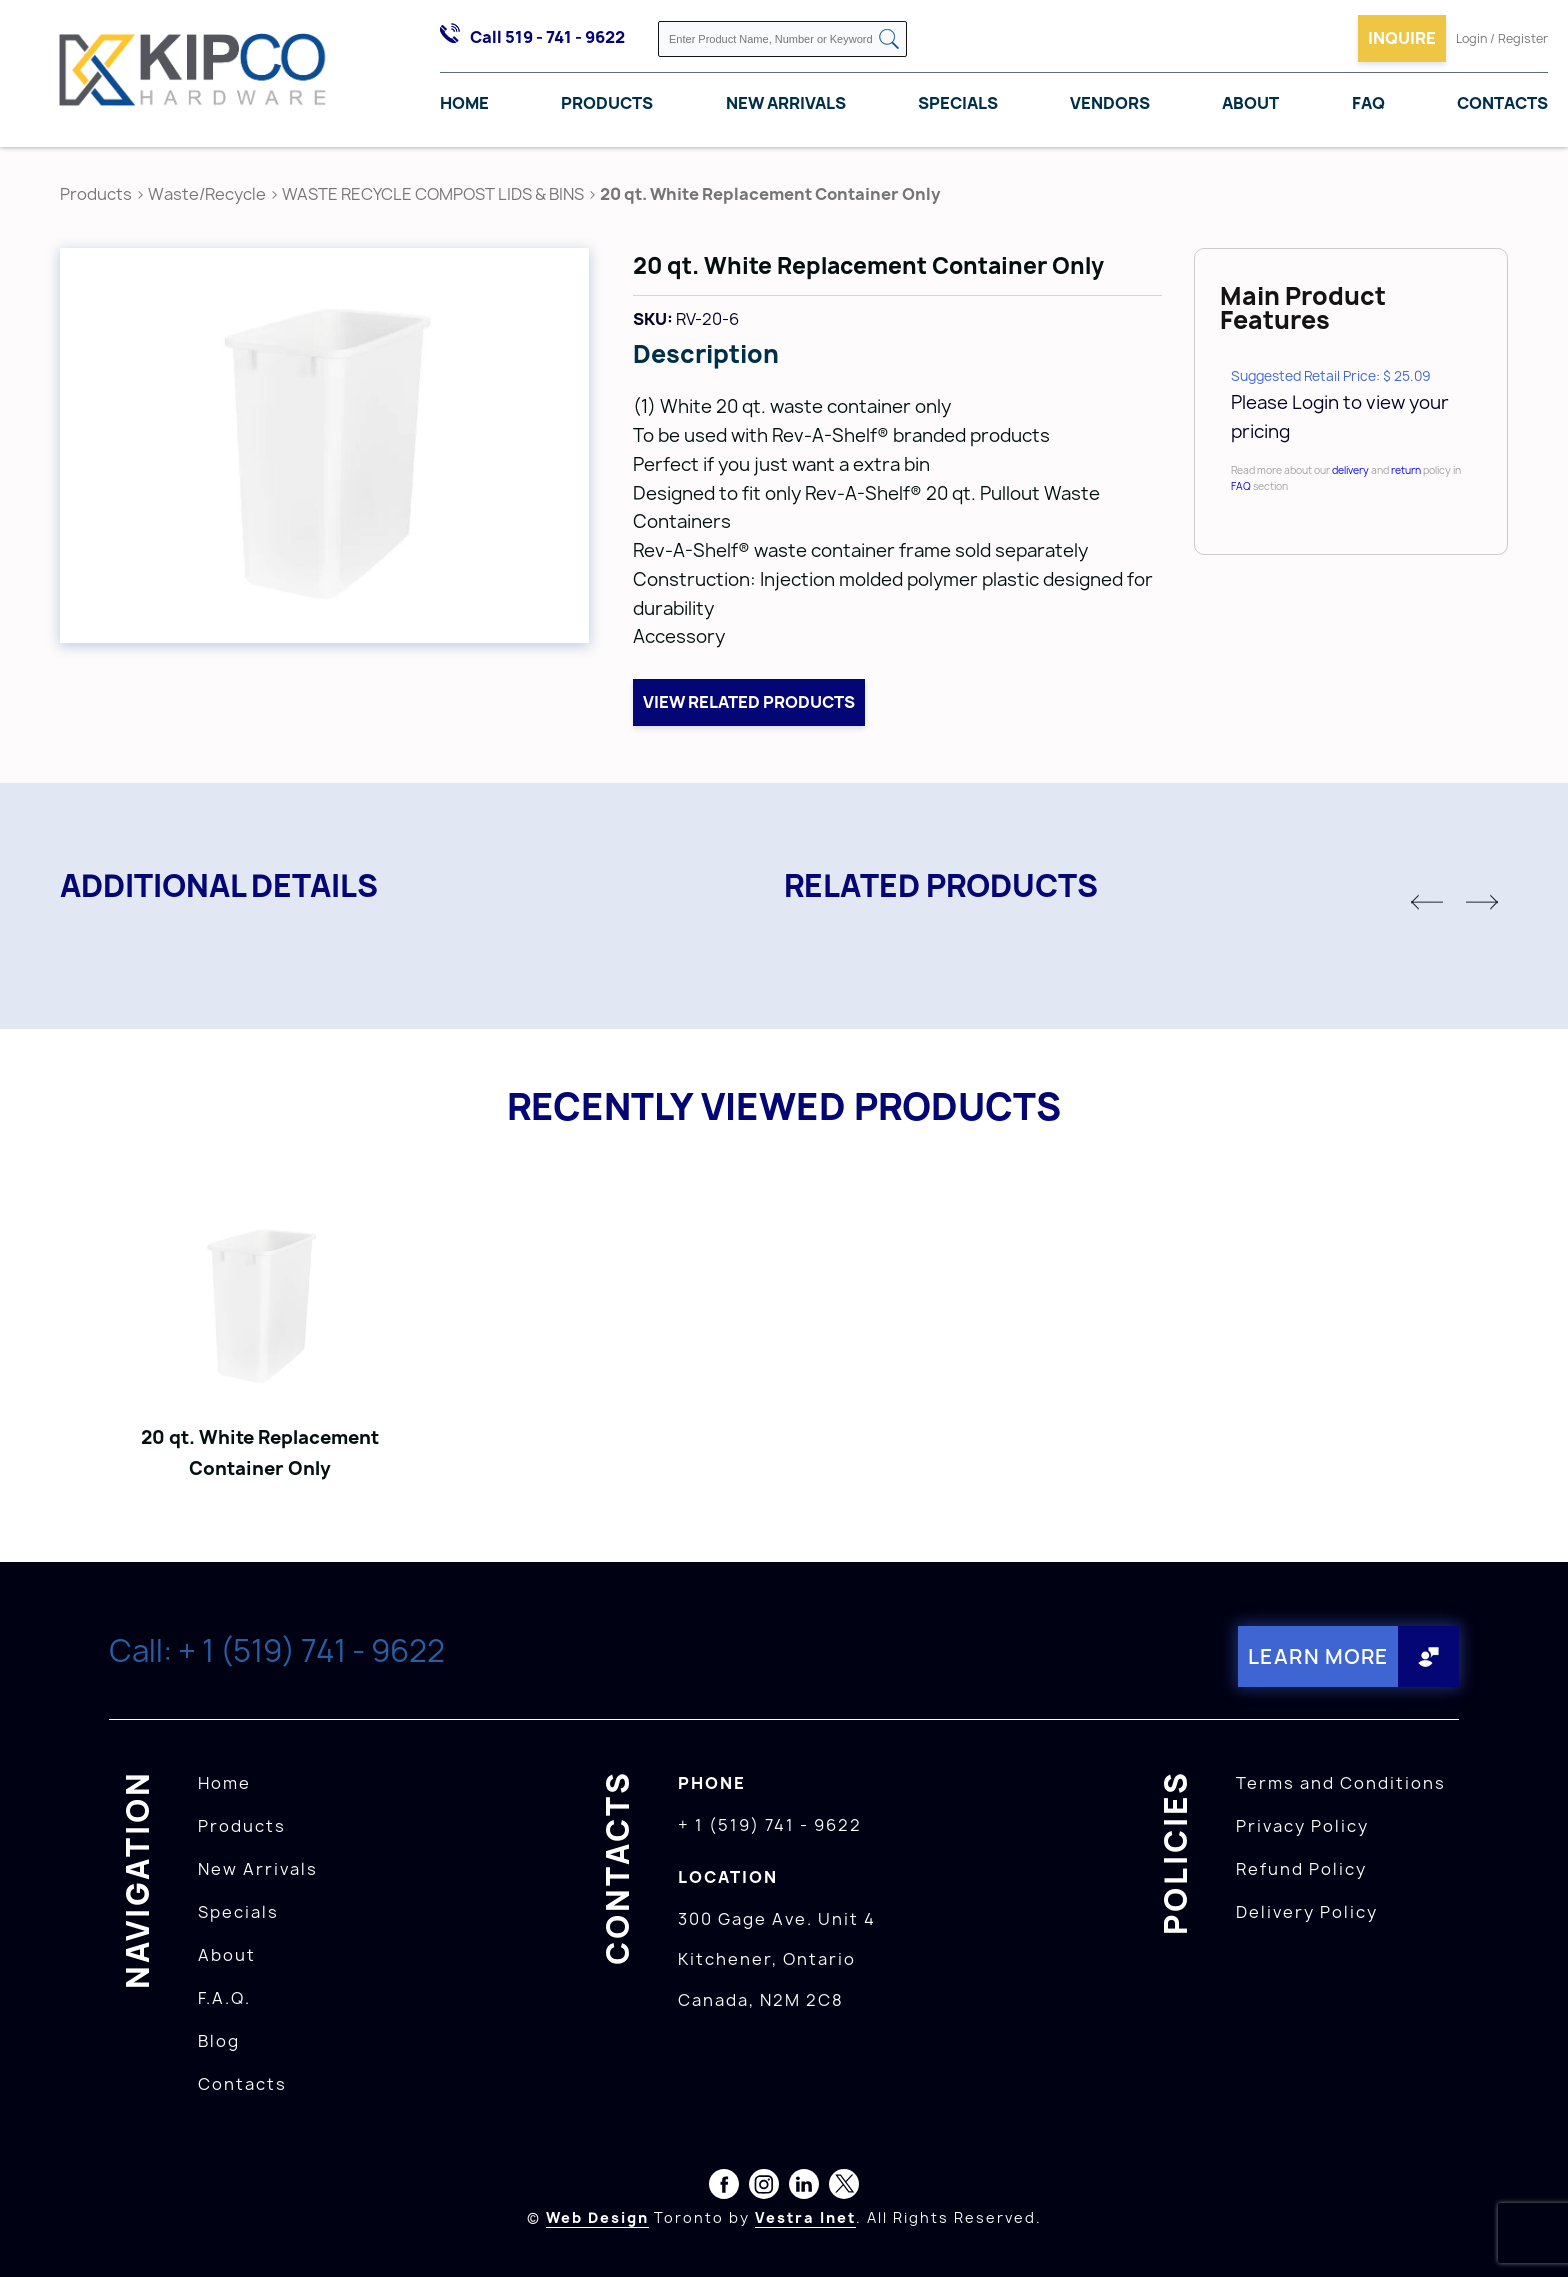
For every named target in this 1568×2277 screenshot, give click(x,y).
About (1250, 103)
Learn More (1318, 1656)
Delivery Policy (1307, 1912)
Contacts (1502, 103)
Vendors (1110, 103)
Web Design (597, 2217)
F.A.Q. (224, 1998)
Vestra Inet (805, 2217)
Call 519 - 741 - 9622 (547, 37)
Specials (958, 103)
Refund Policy (1301, 1869)
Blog (219, 2041)
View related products (749, 702)
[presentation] (1530, 2233)
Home (464, 103)
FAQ (1368, 103)
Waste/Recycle (208, 194)
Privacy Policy (1302, 1826)
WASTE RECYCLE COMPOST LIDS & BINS (433, 194)
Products (607, 103)
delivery (1350, 470)
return (1406, 470)
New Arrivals (786, 103)
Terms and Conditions (1341, 1783)
